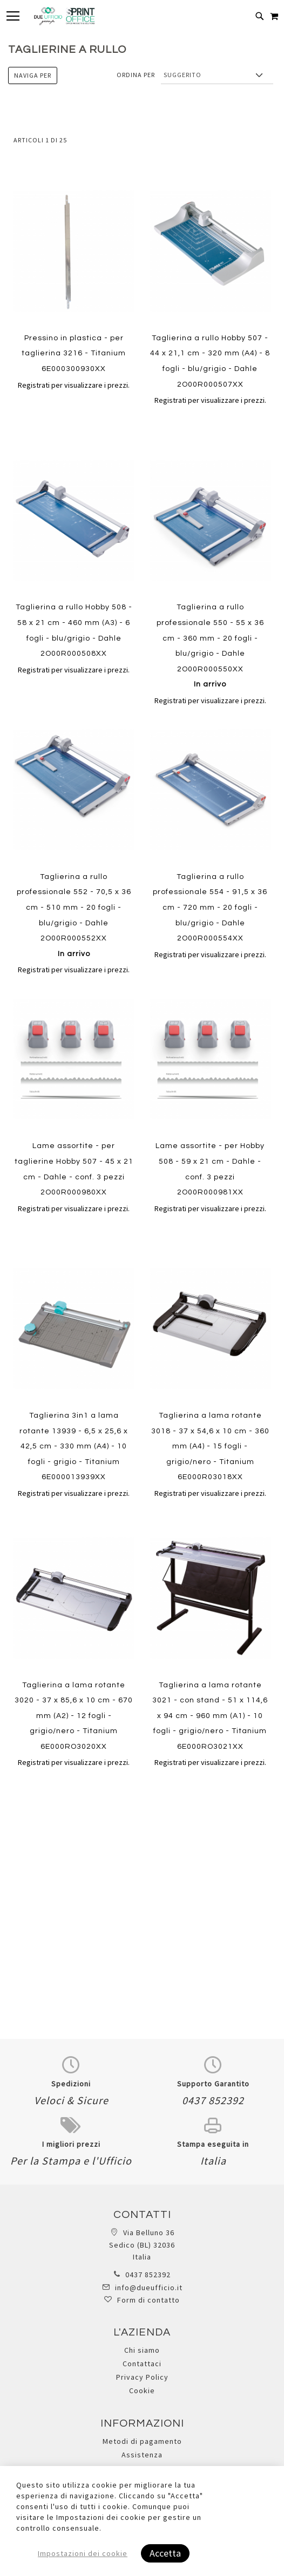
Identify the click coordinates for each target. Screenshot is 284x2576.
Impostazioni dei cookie (82, 2553)
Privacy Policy (142, 2377)
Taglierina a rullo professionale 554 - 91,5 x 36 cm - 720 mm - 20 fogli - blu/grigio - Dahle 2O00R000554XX (210, 907)
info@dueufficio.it (148, 2287)
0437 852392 (148, 2274)
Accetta (165, 2553)
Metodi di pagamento (142, 2441)
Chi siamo (142, 2350)
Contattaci (142, 2363)
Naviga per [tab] (32, 75)
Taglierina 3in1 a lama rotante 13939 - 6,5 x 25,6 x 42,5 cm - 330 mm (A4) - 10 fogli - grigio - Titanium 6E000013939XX (73, 1446)
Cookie (142, 2390)
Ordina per (136, 75)
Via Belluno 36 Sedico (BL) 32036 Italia (142, 2245)
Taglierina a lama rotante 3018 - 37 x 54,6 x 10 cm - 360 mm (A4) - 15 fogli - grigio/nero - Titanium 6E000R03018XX (210, 1446)
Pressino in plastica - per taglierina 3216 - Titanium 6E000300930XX (74, 353)
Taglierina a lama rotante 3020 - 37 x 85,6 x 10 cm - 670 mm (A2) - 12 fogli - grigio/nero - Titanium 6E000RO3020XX (74, 1715)
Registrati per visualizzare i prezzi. (74, 385)
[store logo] (64, 16)
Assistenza (142, 2455)
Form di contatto (148, 2300)
